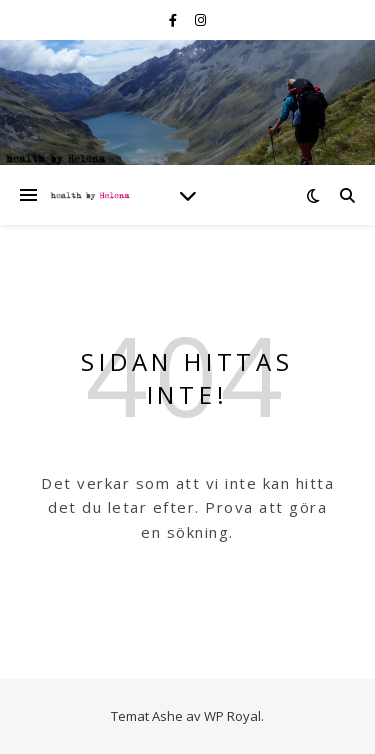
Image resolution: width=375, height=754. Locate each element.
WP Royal (232, 716)
